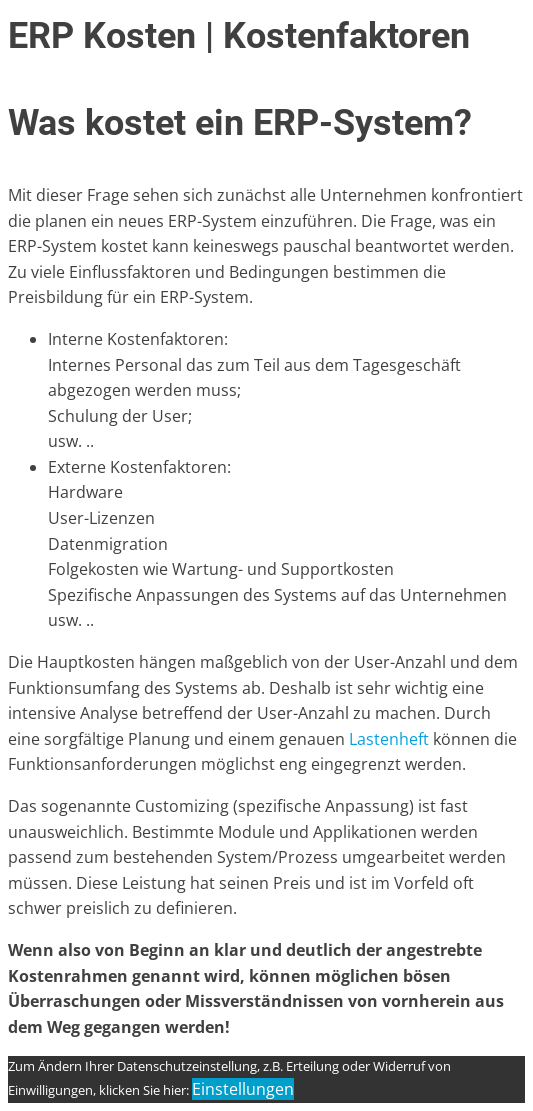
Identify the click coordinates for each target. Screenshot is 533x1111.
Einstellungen (243, 1089)
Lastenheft (389, 739)
